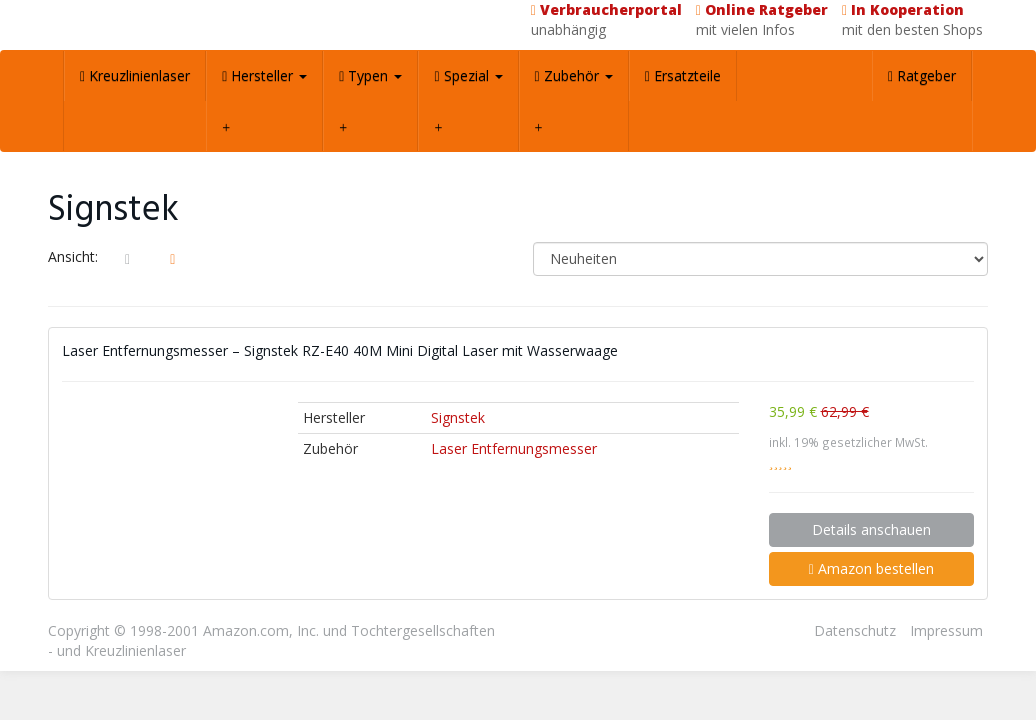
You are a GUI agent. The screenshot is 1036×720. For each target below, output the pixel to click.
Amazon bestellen (871, 568)
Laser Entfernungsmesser (514, 448)
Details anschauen (871, 529)
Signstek (458, 417)
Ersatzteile (683, 75)
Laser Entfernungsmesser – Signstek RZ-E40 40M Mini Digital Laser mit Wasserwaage (340, 350)
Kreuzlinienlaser (135, 75)
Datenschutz (855, 630)
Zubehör (574, 75)
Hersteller (264, 75)
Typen (370, 75)
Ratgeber (922, 75)
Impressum (946, 630)
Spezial (468, 75)
